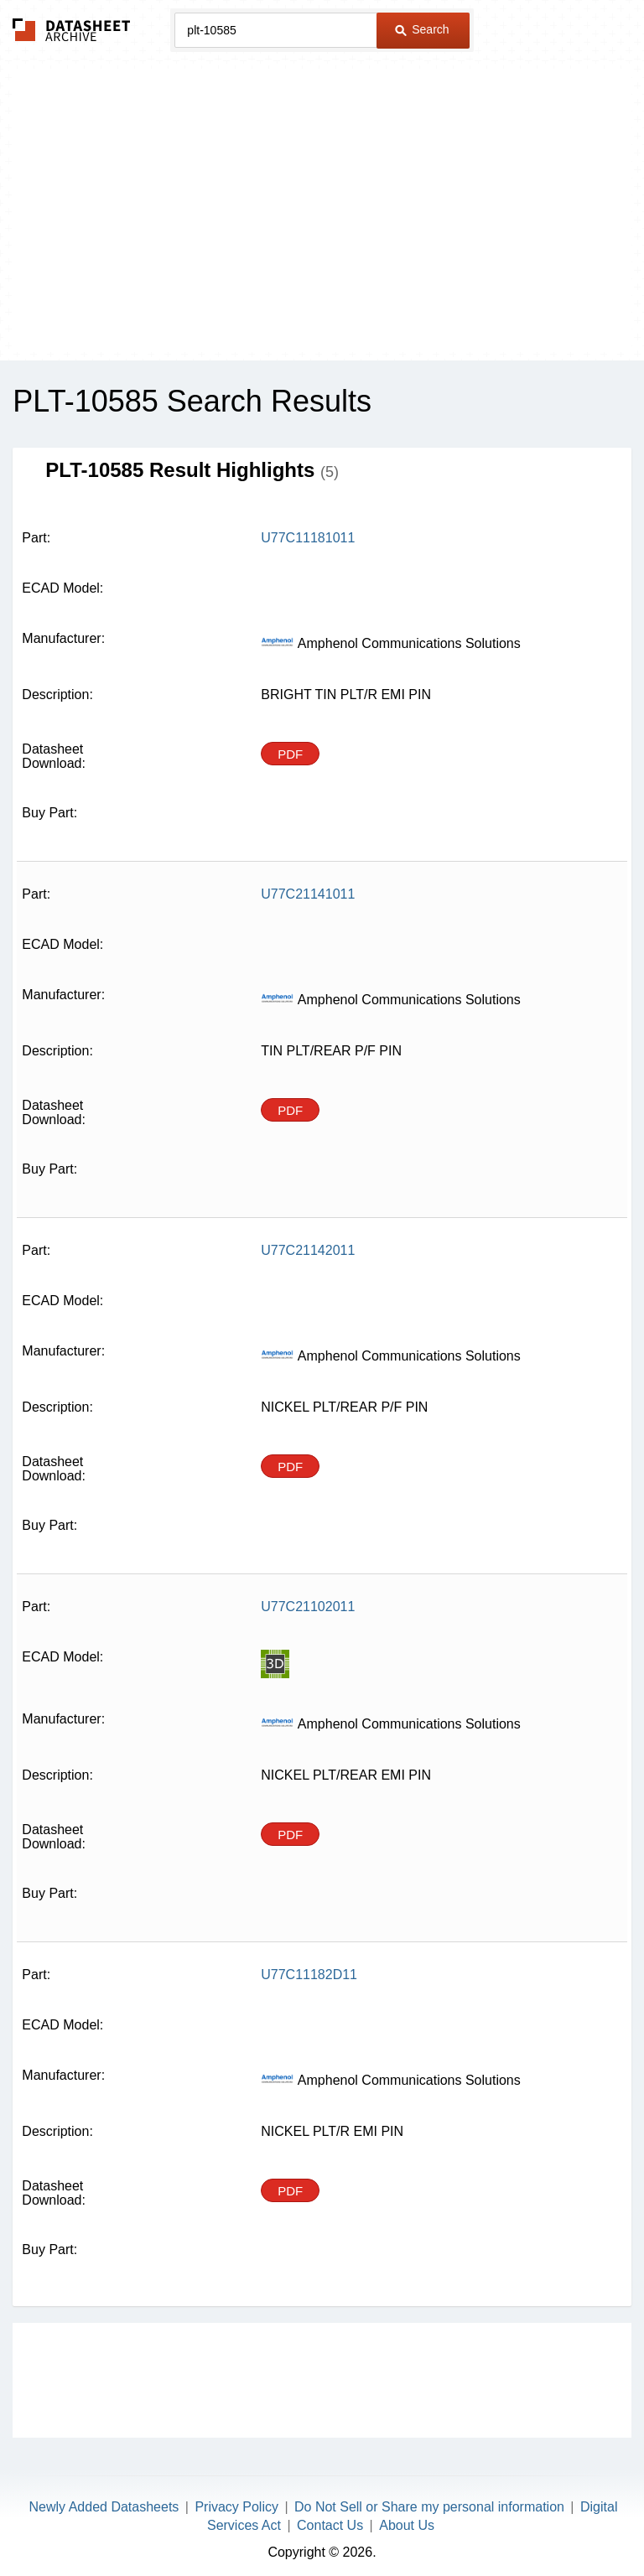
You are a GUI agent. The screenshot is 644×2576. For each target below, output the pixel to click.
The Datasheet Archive (72, 29)
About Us (406, 2525)
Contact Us (330, 2525)
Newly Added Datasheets (104, 2507)
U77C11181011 (308, 538)
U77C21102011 (308, 1606)
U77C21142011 (308, 1250)
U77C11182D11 (309, 1974)
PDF (290, 754)
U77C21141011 (308, 894)
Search (422, 29)
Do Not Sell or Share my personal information (429, 2507)
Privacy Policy (236, 2507)
